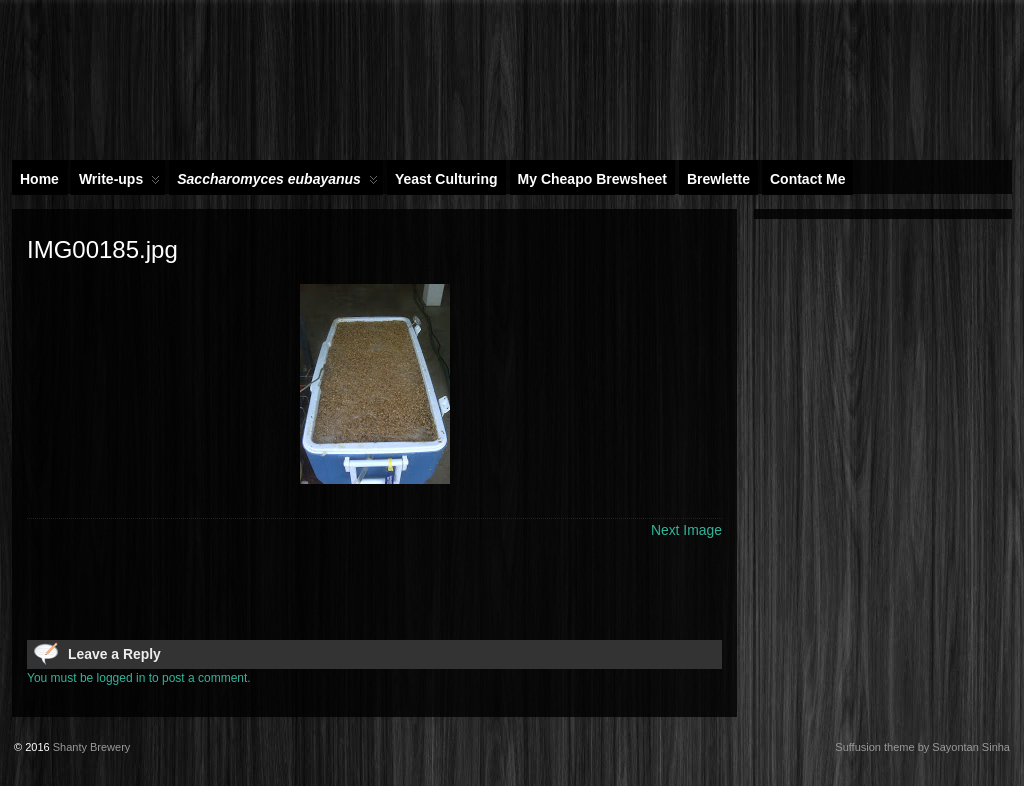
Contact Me (807, 179)
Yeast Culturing (446, 179)
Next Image (686, 530)
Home (39, 179)
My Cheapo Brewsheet (592, 179)
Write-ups (119, 183)
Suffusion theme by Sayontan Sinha (922, 747)
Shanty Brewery (92, 747)
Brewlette (718, 179)
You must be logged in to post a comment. (139, 678)
